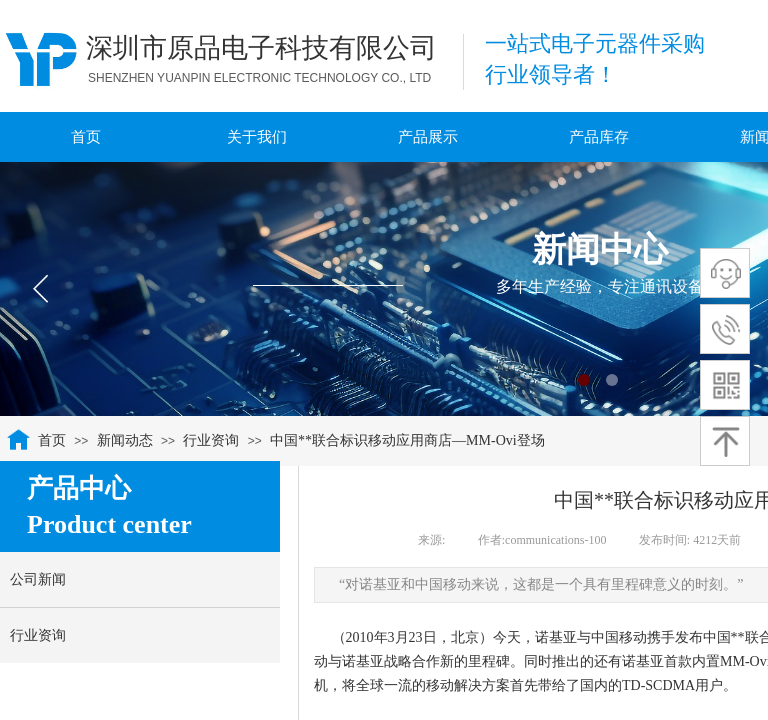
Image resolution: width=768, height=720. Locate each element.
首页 (52, 440)
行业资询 (211, 440)
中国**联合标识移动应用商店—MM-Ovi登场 (407, 440)
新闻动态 (125, 440)
